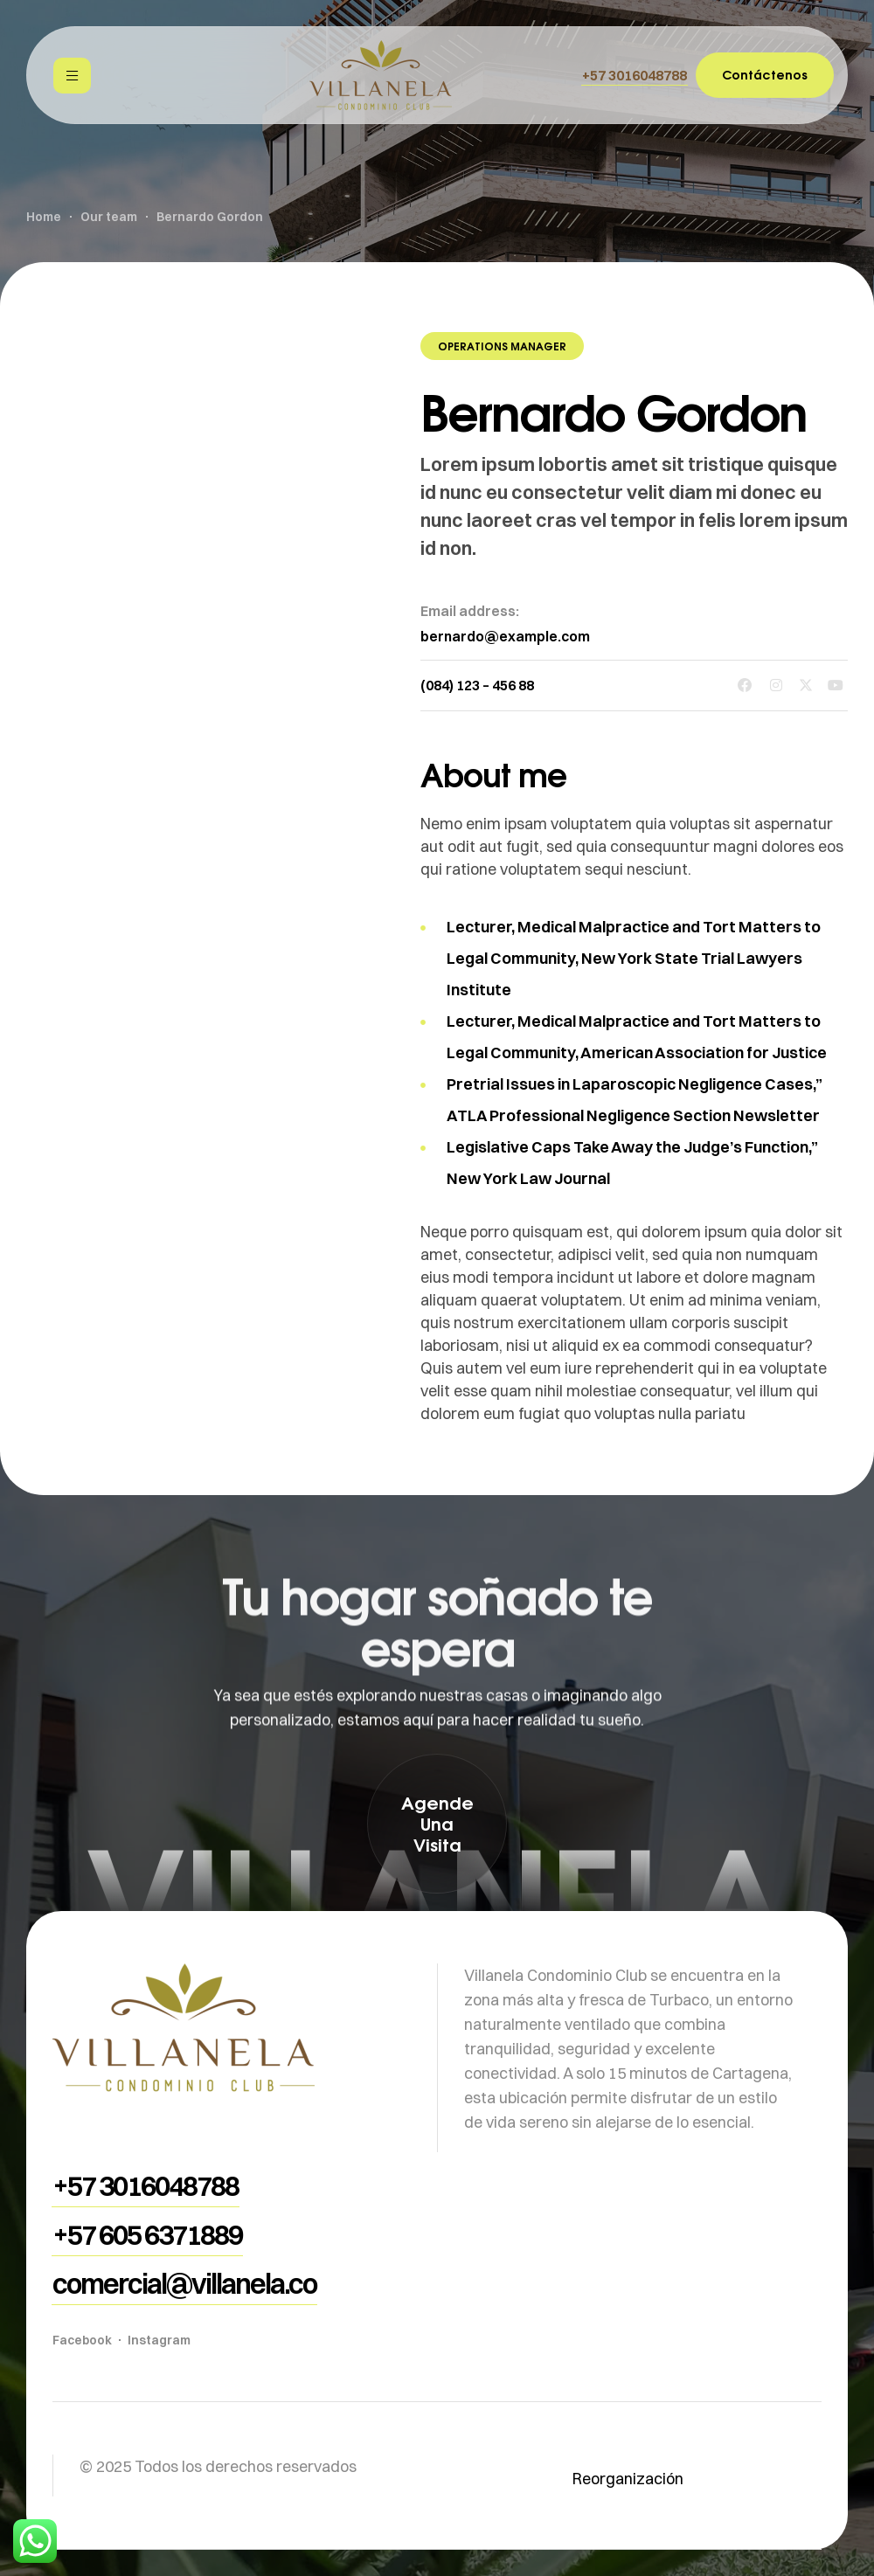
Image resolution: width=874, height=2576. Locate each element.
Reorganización (627, 2479)
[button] (634, 75)
